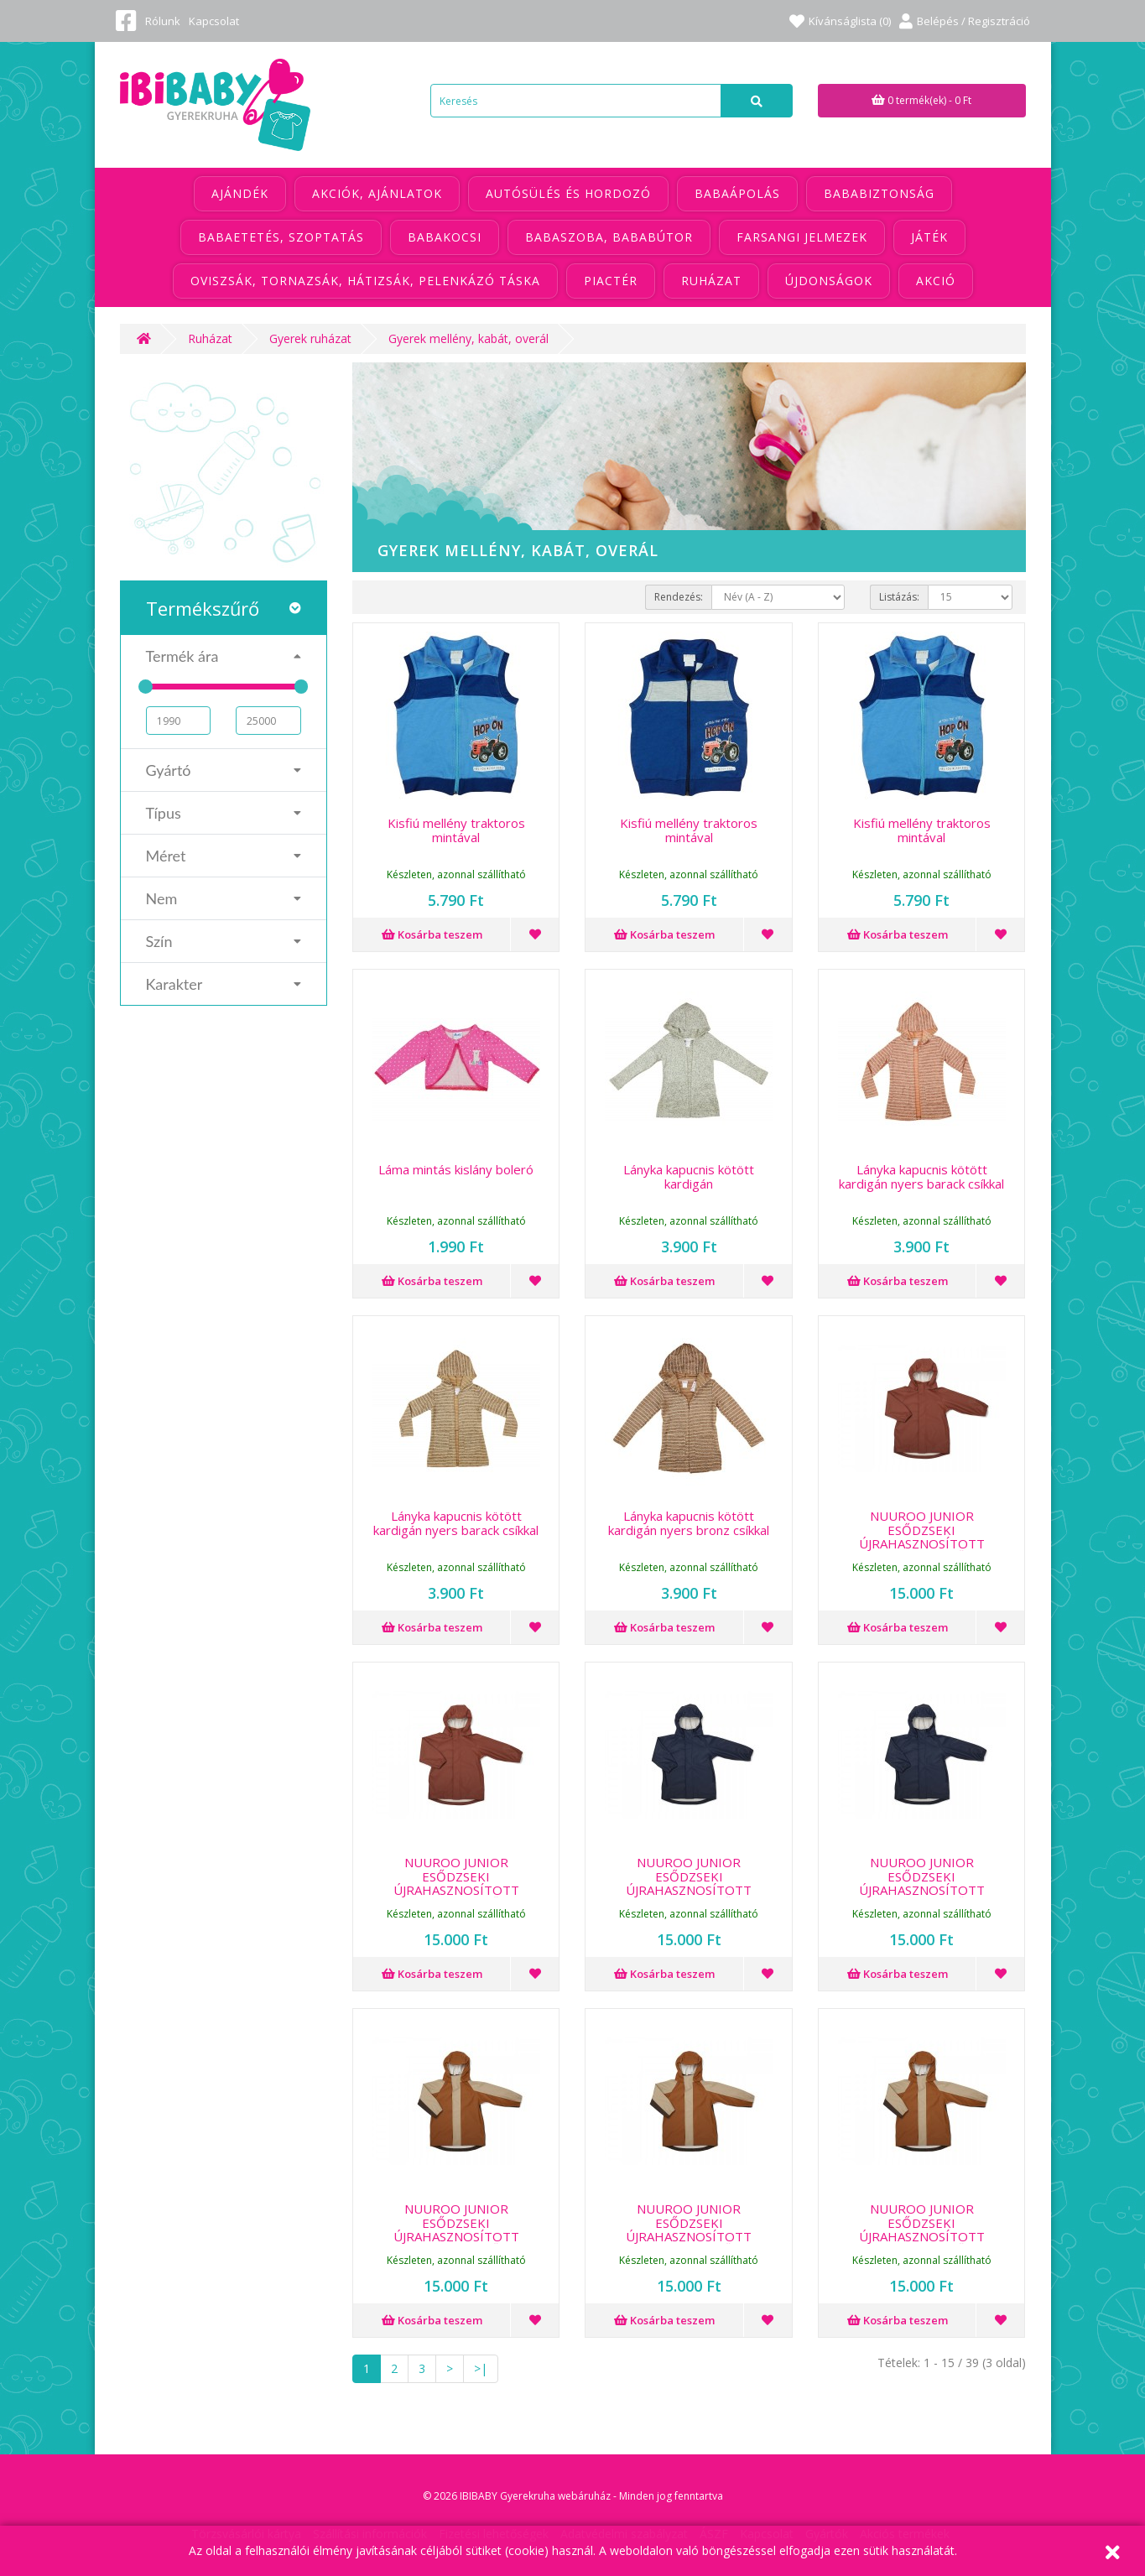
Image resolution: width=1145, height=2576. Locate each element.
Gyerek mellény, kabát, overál (468, 338)
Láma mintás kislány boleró (455, 1169)
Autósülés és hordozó (568, 193)
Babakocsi (444, 237)
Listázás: (899, 597)
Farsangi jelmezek (801, 237)
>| (480, 2368)
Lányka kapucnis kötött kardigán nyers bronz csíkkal (688, 1522)
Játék (929, 237)
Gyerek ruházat (310, 338)
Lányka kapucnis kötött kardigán (688, 1176)
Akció (935, 281)
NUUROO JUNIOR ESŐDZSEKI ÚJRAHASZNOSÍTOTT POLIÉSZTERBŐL (922, 1536)
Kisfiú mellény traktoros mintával (456, 830)
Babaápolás (737, 193)
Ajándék (239, 193)
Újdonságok (828, 281)
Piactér (611, 281)
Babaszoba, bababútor (609, 237)
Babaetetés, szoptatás (281, 237)
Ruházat (711, 281)
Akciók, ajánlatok (377, 193)
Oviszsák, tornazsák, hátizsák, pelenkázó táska (365, 281)
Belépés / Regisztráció (964, 21)
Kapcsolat (214, 21)
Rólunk (162, 21)
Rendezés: (678, 597)
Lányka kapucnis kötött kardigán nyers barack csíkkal (921, 1176)
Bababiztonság (879, 193)
